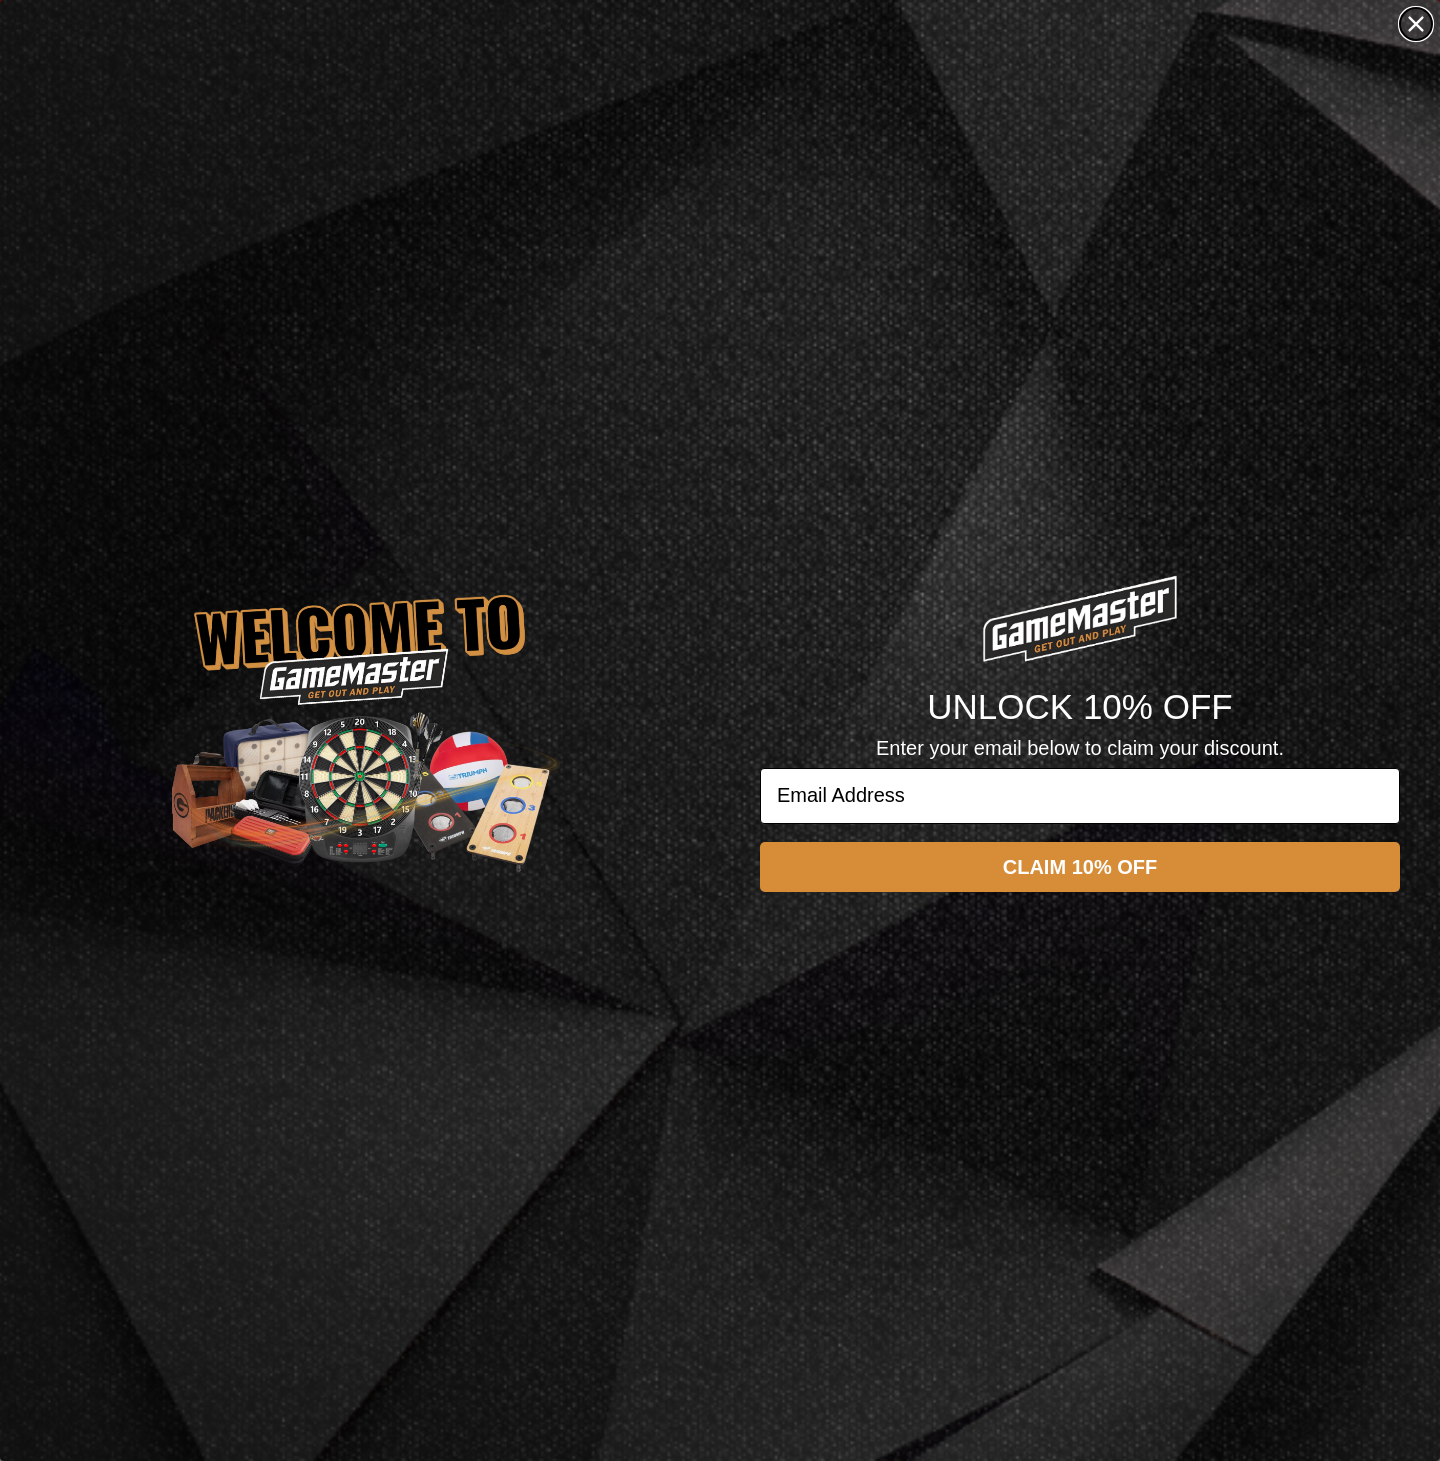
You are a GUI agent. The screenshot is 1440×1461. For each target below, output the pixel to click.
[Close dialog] (1416, 24)
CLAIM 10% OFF (1080, 867)
